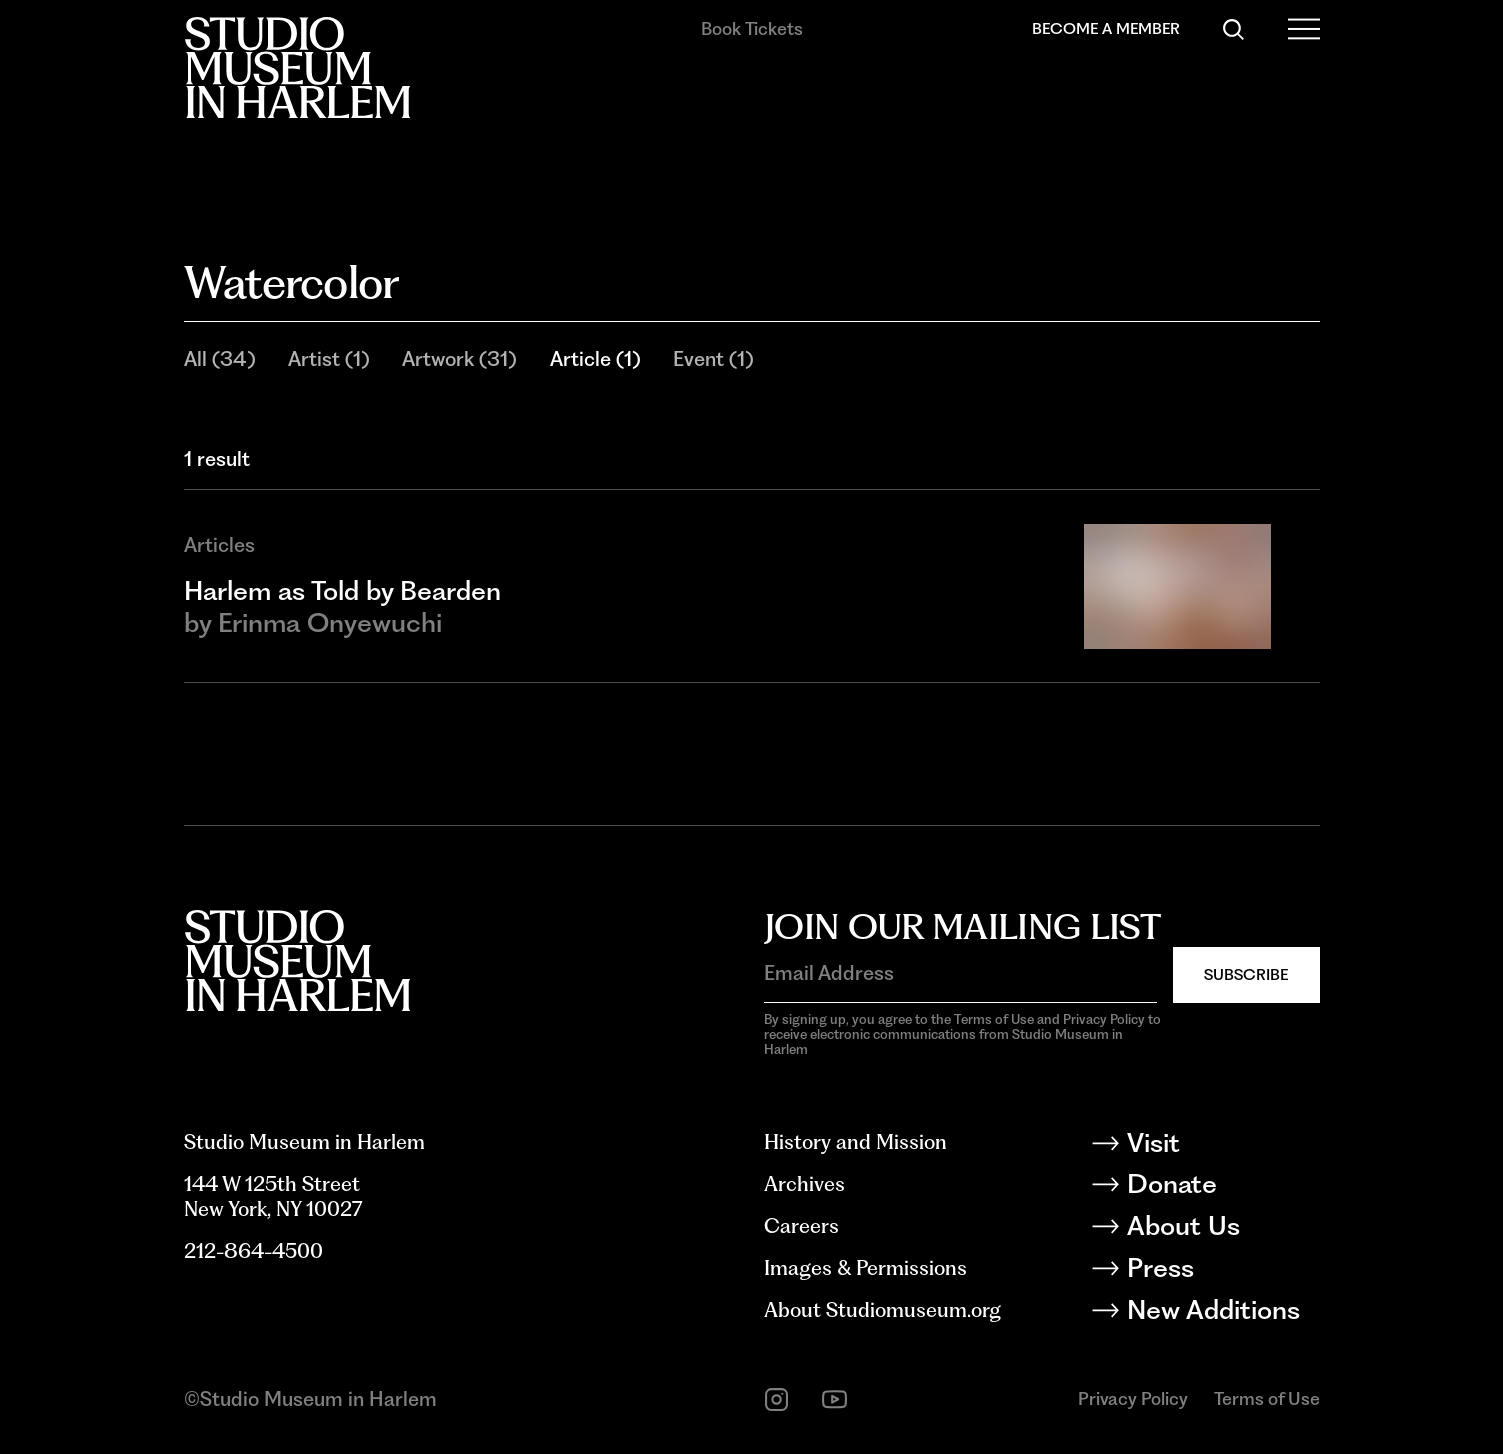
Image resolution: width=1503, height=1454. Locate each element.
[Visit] (1221, 1146)
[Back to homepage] (297, 67)
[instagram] (776, 1399)
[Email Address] (960, 973)
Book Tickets (752, 28)
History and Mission (855, 1142)
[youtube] (834, 1399)
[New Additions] (1221, 1313)
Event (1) (713, 359)
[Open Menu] (1303, 29)
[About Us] (1221, 1229)
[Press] (1221, 1271)
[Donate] (1221, 1187)
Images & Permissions (865, 1268)
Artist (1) (328, 359)
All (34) (219, 359)
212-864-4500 (253, 1251)
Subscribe (1246, 974)
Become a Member (1106, 28)
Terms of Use (1267, 1398)
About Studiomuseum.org (882, 1310)
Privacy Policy (1133, 1398)
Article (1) (595, 359)
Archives (804, 1184)
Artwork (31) (459, 359)
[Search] (1233, 29)
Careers (801, 1226)
